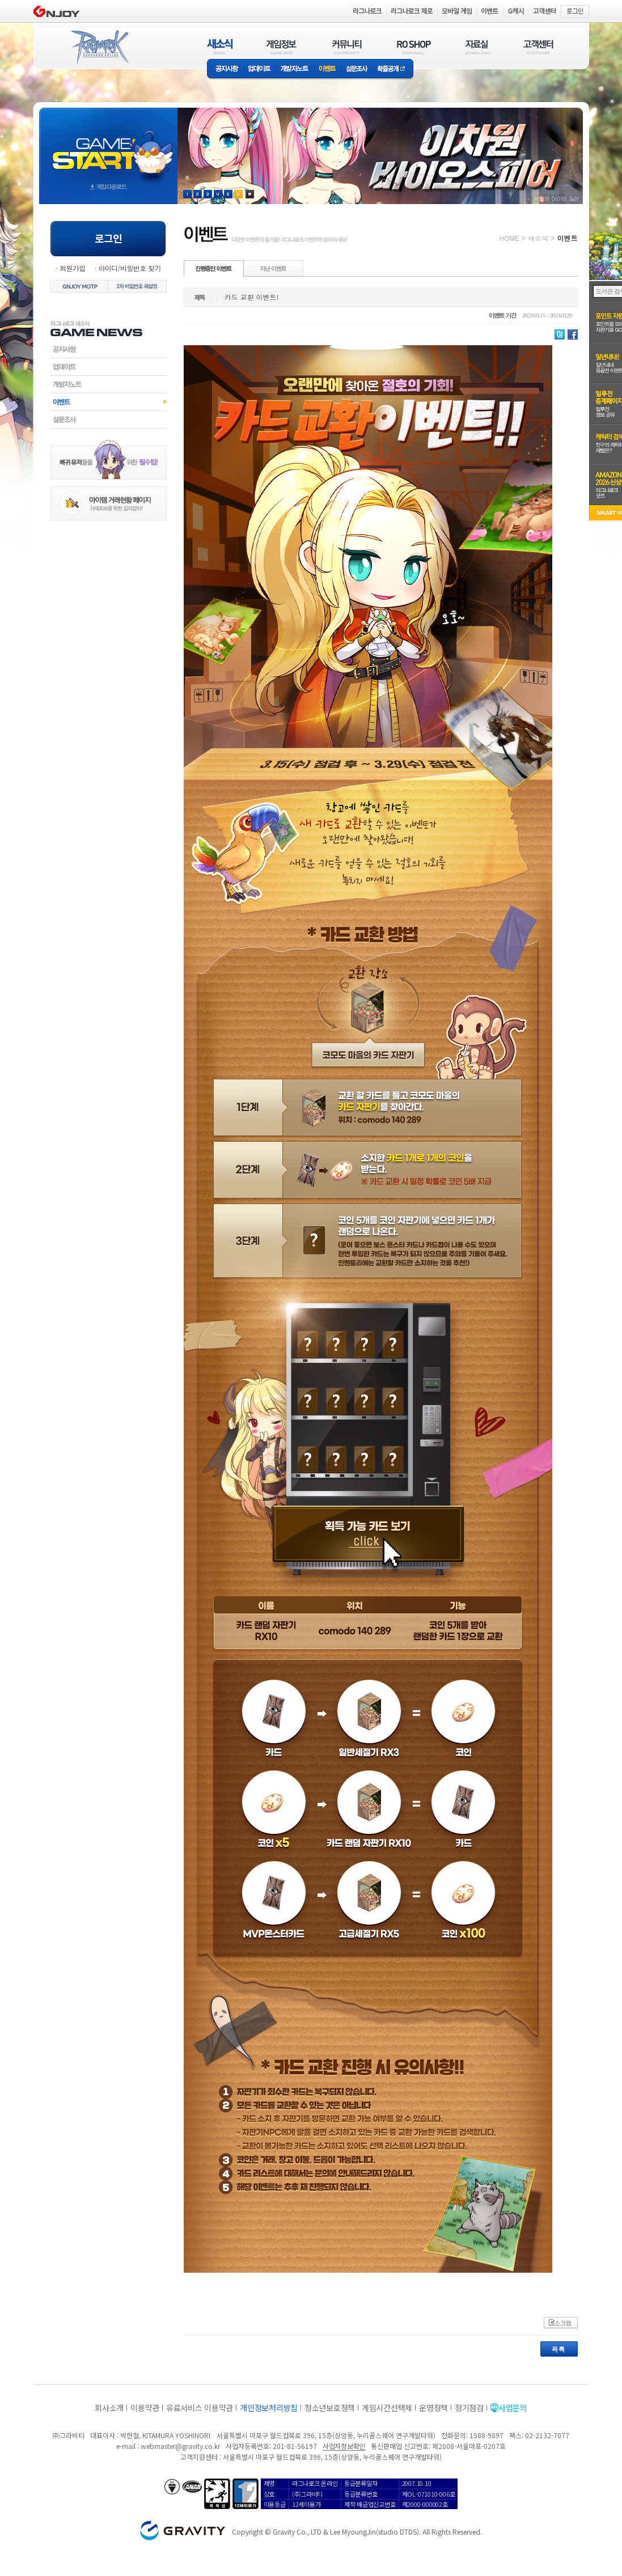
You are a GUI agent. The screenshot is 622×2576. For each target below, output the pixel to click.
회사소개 (109, 2407)
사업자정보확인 (344, 2446)
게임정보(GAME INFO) (281, 46)
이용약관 (144, 2407)
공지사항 (225, 69)
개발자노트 (295, 69)
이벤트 (327, 69)
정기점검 (469, 2407)
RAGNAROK (99, 47)
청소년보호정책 (329, 2407)
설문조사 (357, 69)
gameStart (108, 145)
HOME (509, 238)
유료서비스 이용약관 (199, 2407)
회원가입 (73, 268)
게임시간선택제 (387, 2407)
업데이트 (259, 69)
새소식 (538, 238)
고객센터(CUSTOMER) (538, 46)
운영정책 (433, 2407)
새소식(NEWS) (220, 46)
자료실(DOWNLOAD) (477, 46)
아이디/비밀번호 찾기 (129, 268)
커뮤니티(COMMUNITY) (347, 46)
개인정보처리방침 (269, 2407)
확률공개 (393, 69)
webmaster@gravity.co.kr (180, 2446)
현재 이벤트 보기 (250, 194)
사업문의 (512, 2407)
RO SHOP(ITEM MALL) (414, 46)
